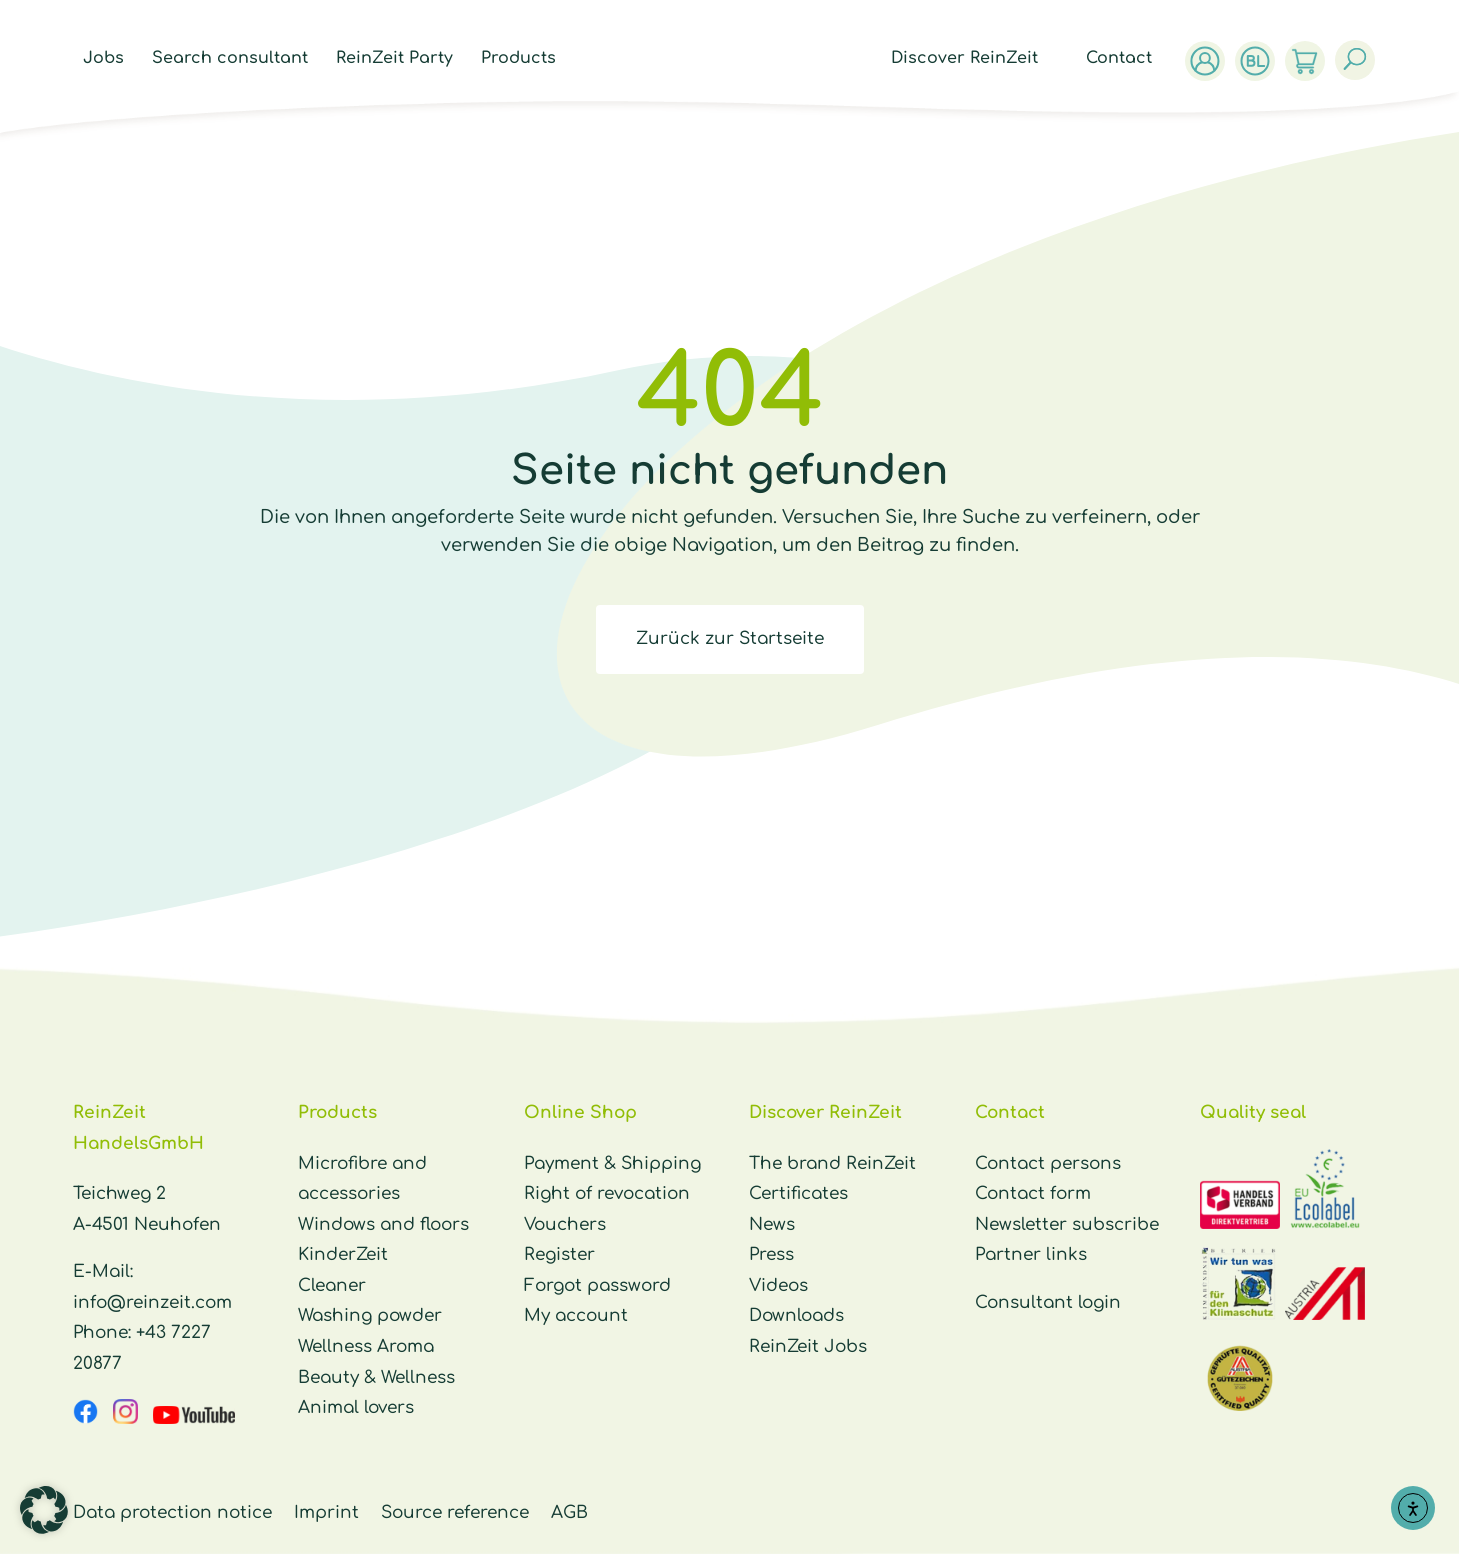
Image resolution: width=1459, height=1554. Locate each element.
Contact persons (1048, 1163)
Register (559, 1254)
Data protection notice (172, 1512)
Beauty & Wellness (376, 1377)
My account (576, 1315)
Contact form (1033, 1193)
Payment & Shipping (612, 1163)
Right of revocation (607, 1193)
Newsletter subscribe (1067, 1224)
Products (513, 59)
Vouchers (565, 1224)
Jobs (98, 59)
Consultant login (1048, 1302)
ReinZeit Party (389, 59)
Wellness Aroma (366, 1346)
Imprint (326, 1512)
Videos (778, 1285)
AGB (569, 1512)
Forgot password (597, 1285)
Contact (1124, 59)
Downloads (796, 1315)
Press (771, 1254)
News (772, 1224)
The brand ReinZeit (832, 1163)
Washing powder (370, 1315)
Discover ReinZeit (969, 59)
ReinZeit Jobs (808, 1346)
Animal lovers (356, 1407)
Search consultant (225, 59)
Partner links (1031, 1254)
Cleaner (332, 1285)
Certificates (798, 1193)
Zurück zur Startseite (730, 638)
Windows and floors (383, 1224)
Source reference (455, 1512)
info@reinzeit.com (152, 1302)
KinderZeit (343, 1254)
